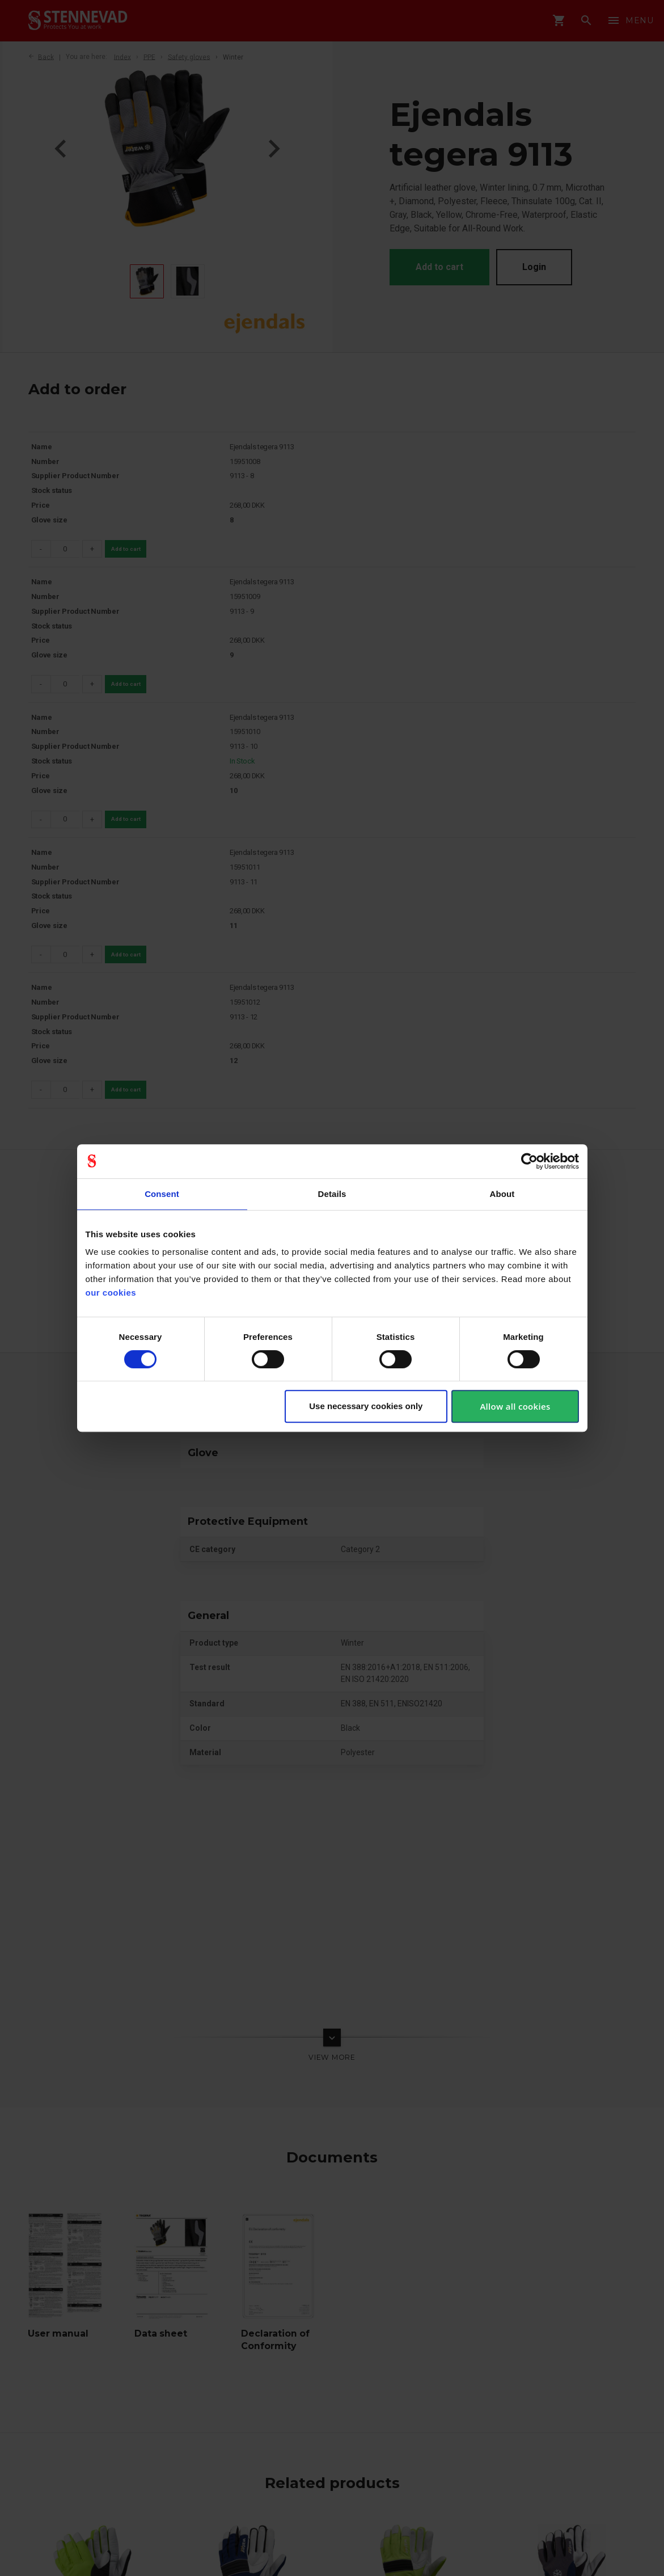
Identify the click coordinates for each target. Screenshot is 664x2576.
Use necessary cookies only (365, 1406)
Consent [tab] (162, 1194)
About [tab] (502, 1194)
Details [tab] (332, 1194)
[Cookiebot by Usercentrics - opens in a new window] (529, 1161)
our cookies (111, 1292)
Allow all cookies (515, 1406)
